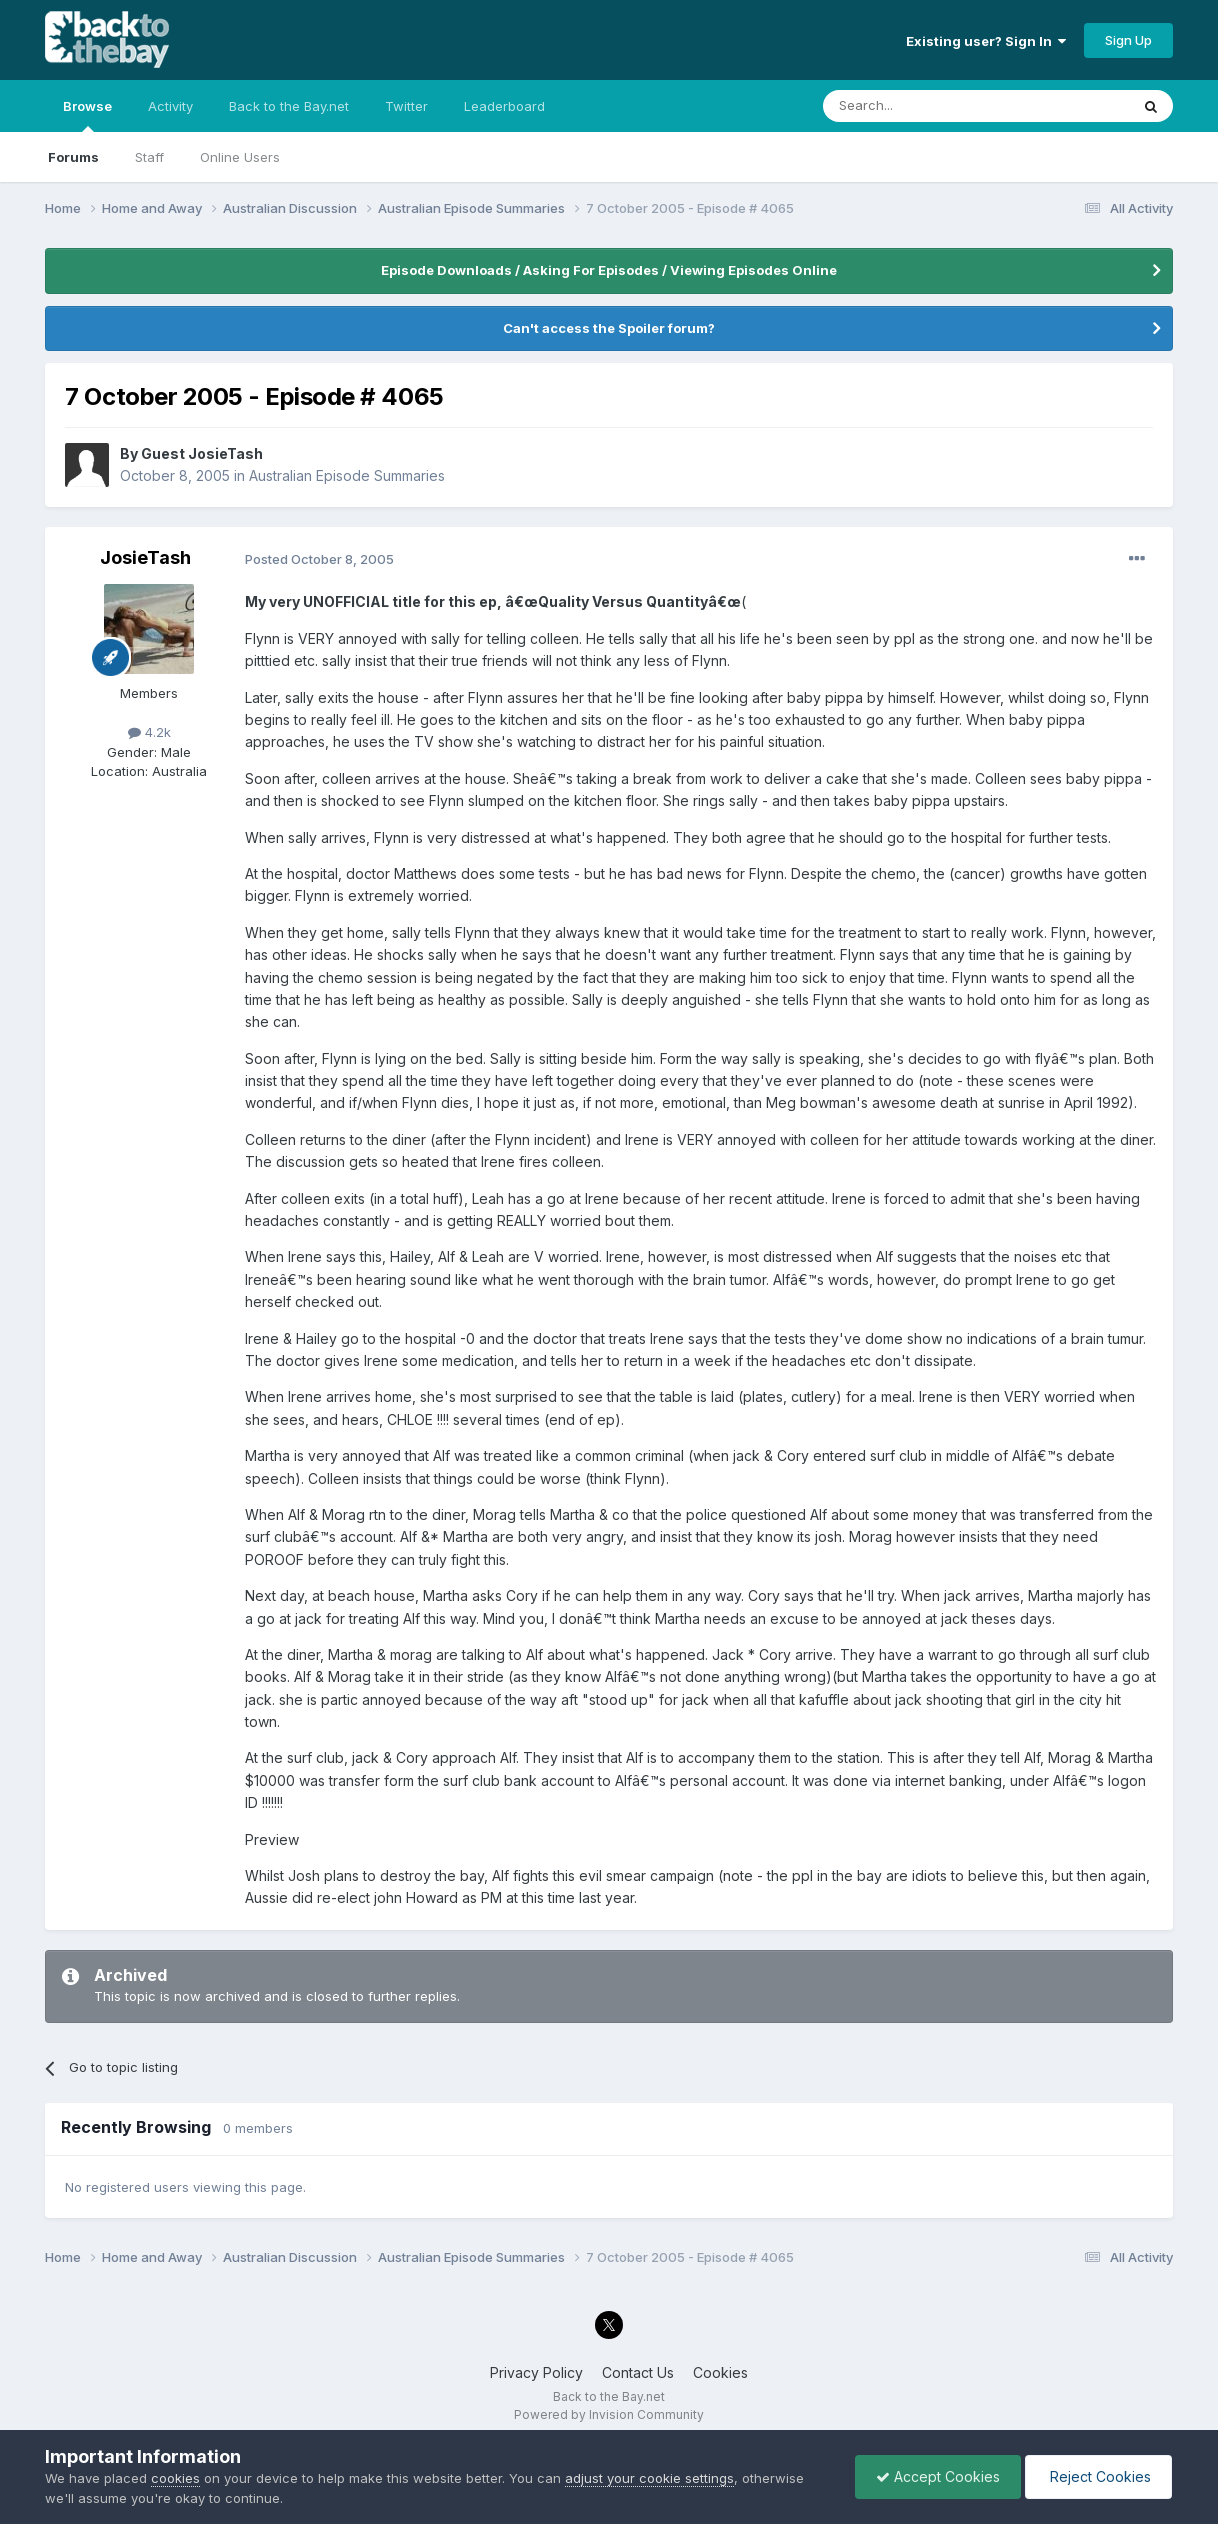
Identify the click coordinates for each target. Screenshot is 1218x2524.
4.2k (149, 732)
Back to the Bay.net (289, 106)
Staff (149, 157)
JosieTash (145, 557)
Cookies (720, 2372)
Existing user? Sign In (986, 41)
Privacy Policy (536, 2372)
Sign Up (1128, 40)
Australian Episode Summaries (347, 475)
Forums (73, 157)
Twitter (406, 106)
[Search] (925, 106)
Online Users (240, 157)
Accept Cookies (938, 2476)
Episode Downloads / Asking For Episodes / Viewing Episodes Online (609, 270)
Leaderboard (504, 106)
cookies (175, 2478)
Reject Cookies (1098, 2476)
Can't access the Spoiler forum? (609, 328)
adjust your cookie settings (649, 2478)
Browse (87, 115)
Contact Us (638, 2372)
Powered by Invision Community (609, 2414)
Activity (170, 106)
